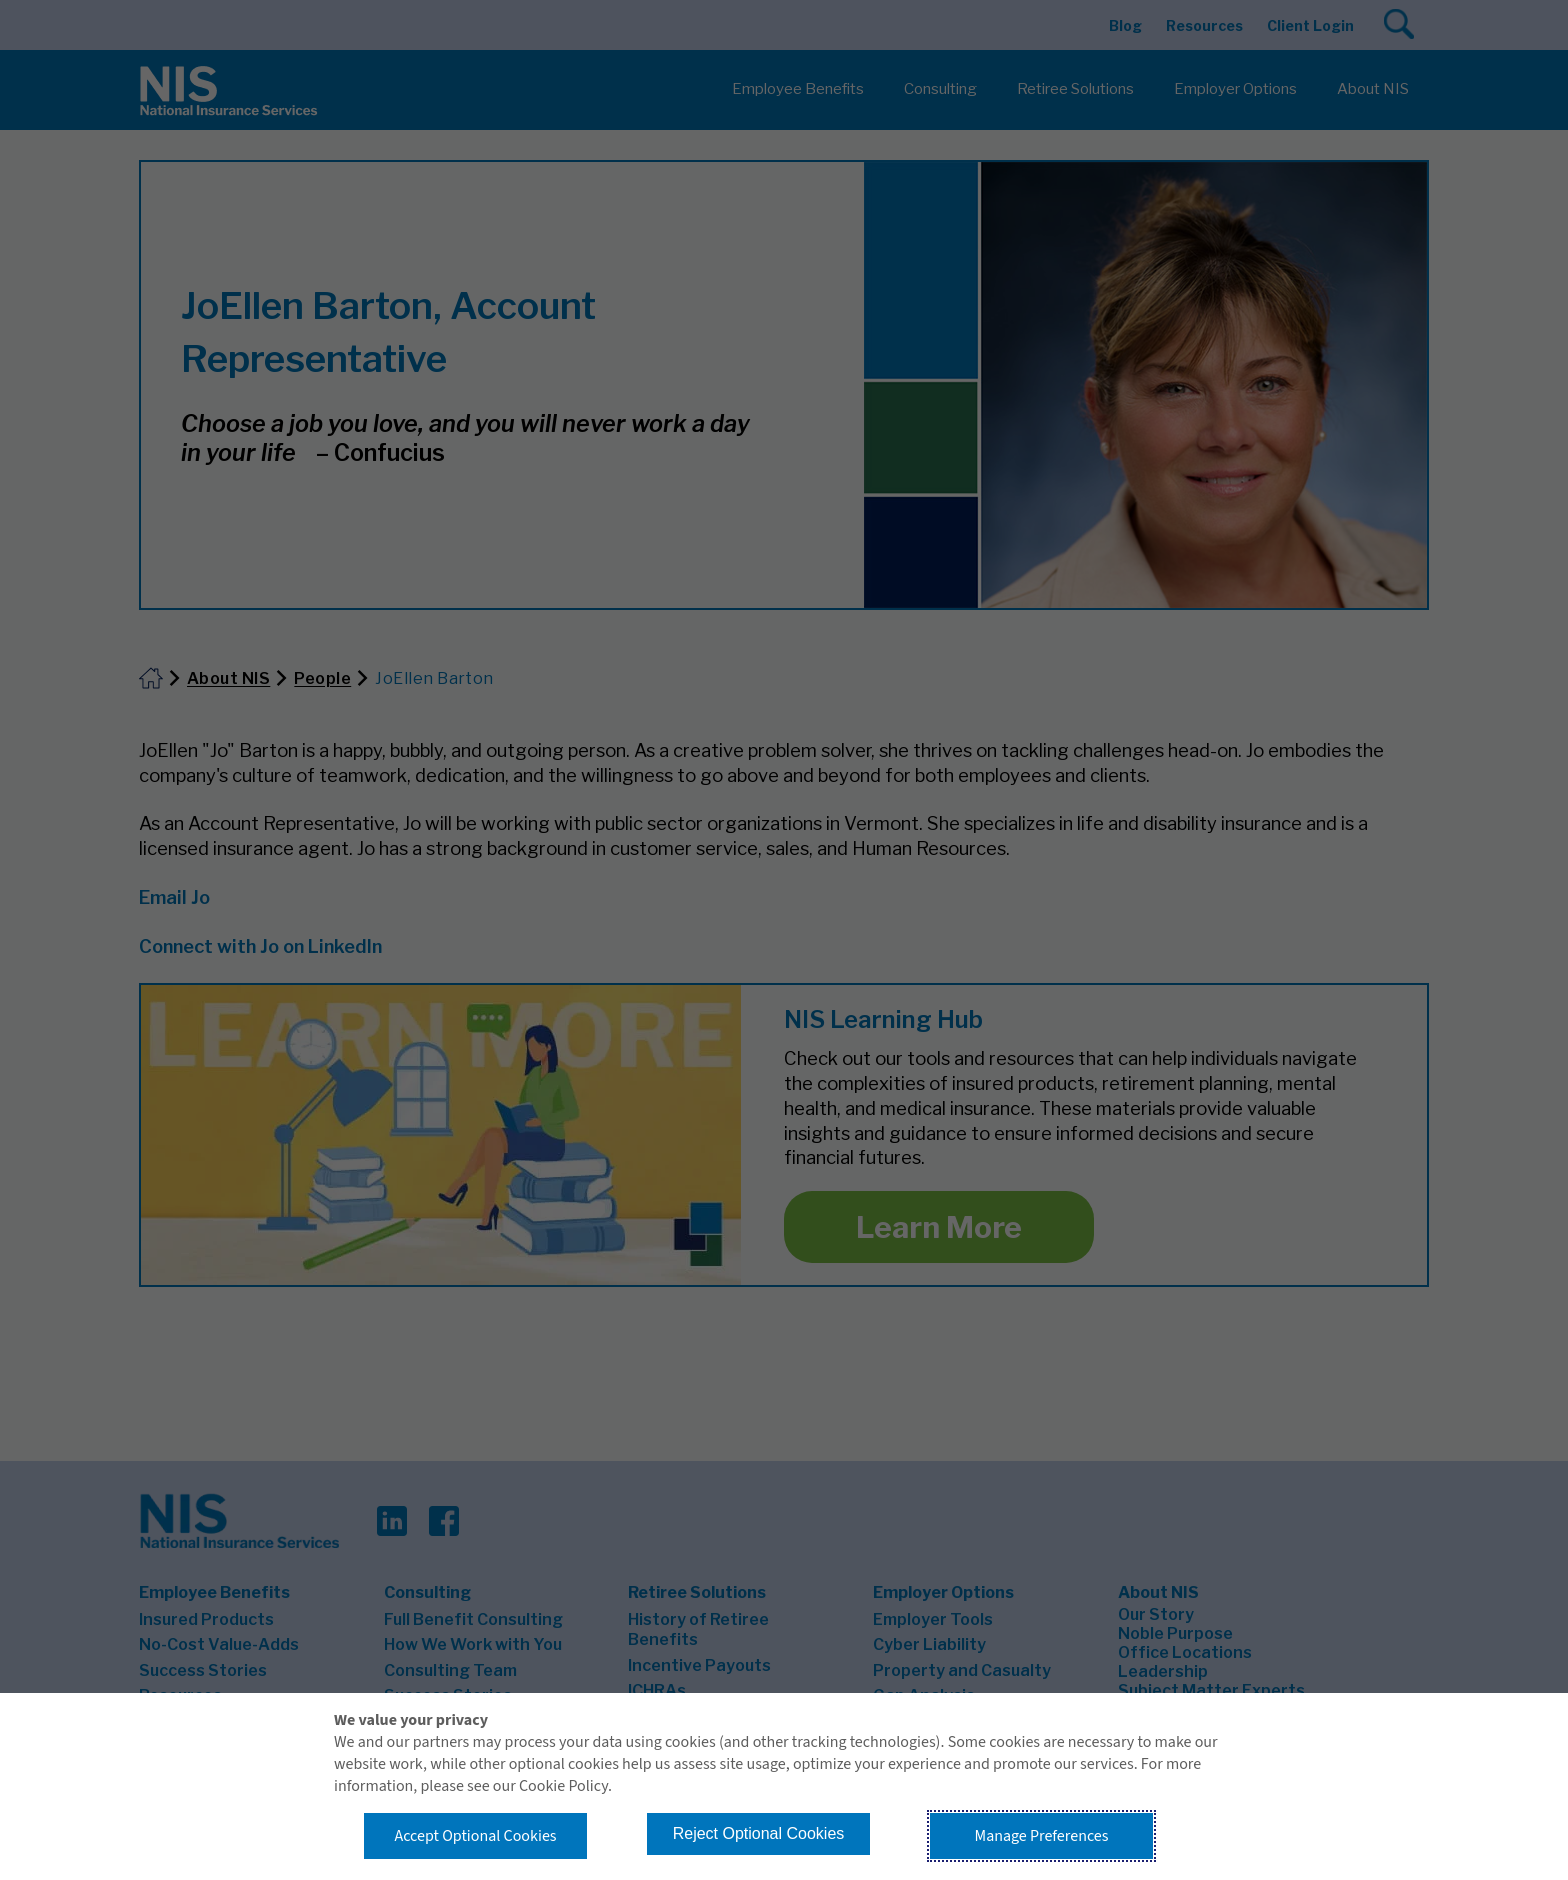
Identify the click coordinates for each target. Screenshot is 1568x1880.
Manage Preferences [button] (1042, 1836)
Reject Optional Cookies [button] (759, 1833)
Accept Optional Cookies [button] (475, 1836)
